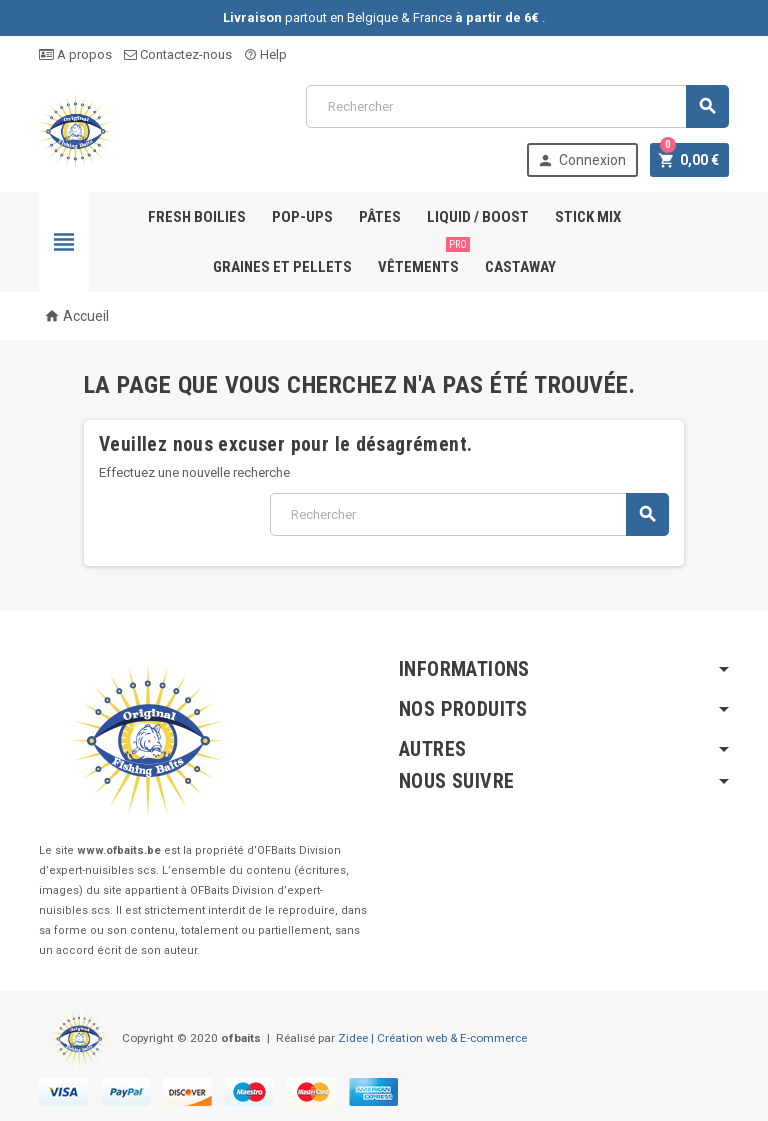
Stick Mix (588, 217)
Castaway (520, 267)
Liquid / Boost (478, 217)
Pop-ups (302, 217)
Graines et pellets (282, 267)
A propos (75, 54)
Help (265, 54)
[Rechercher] (517, 106)
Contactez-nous (178, 54)
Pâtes (380, 217)
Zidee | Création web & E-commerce (432, 1038)
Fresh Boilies (197, 217)
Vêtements (422, 259)
